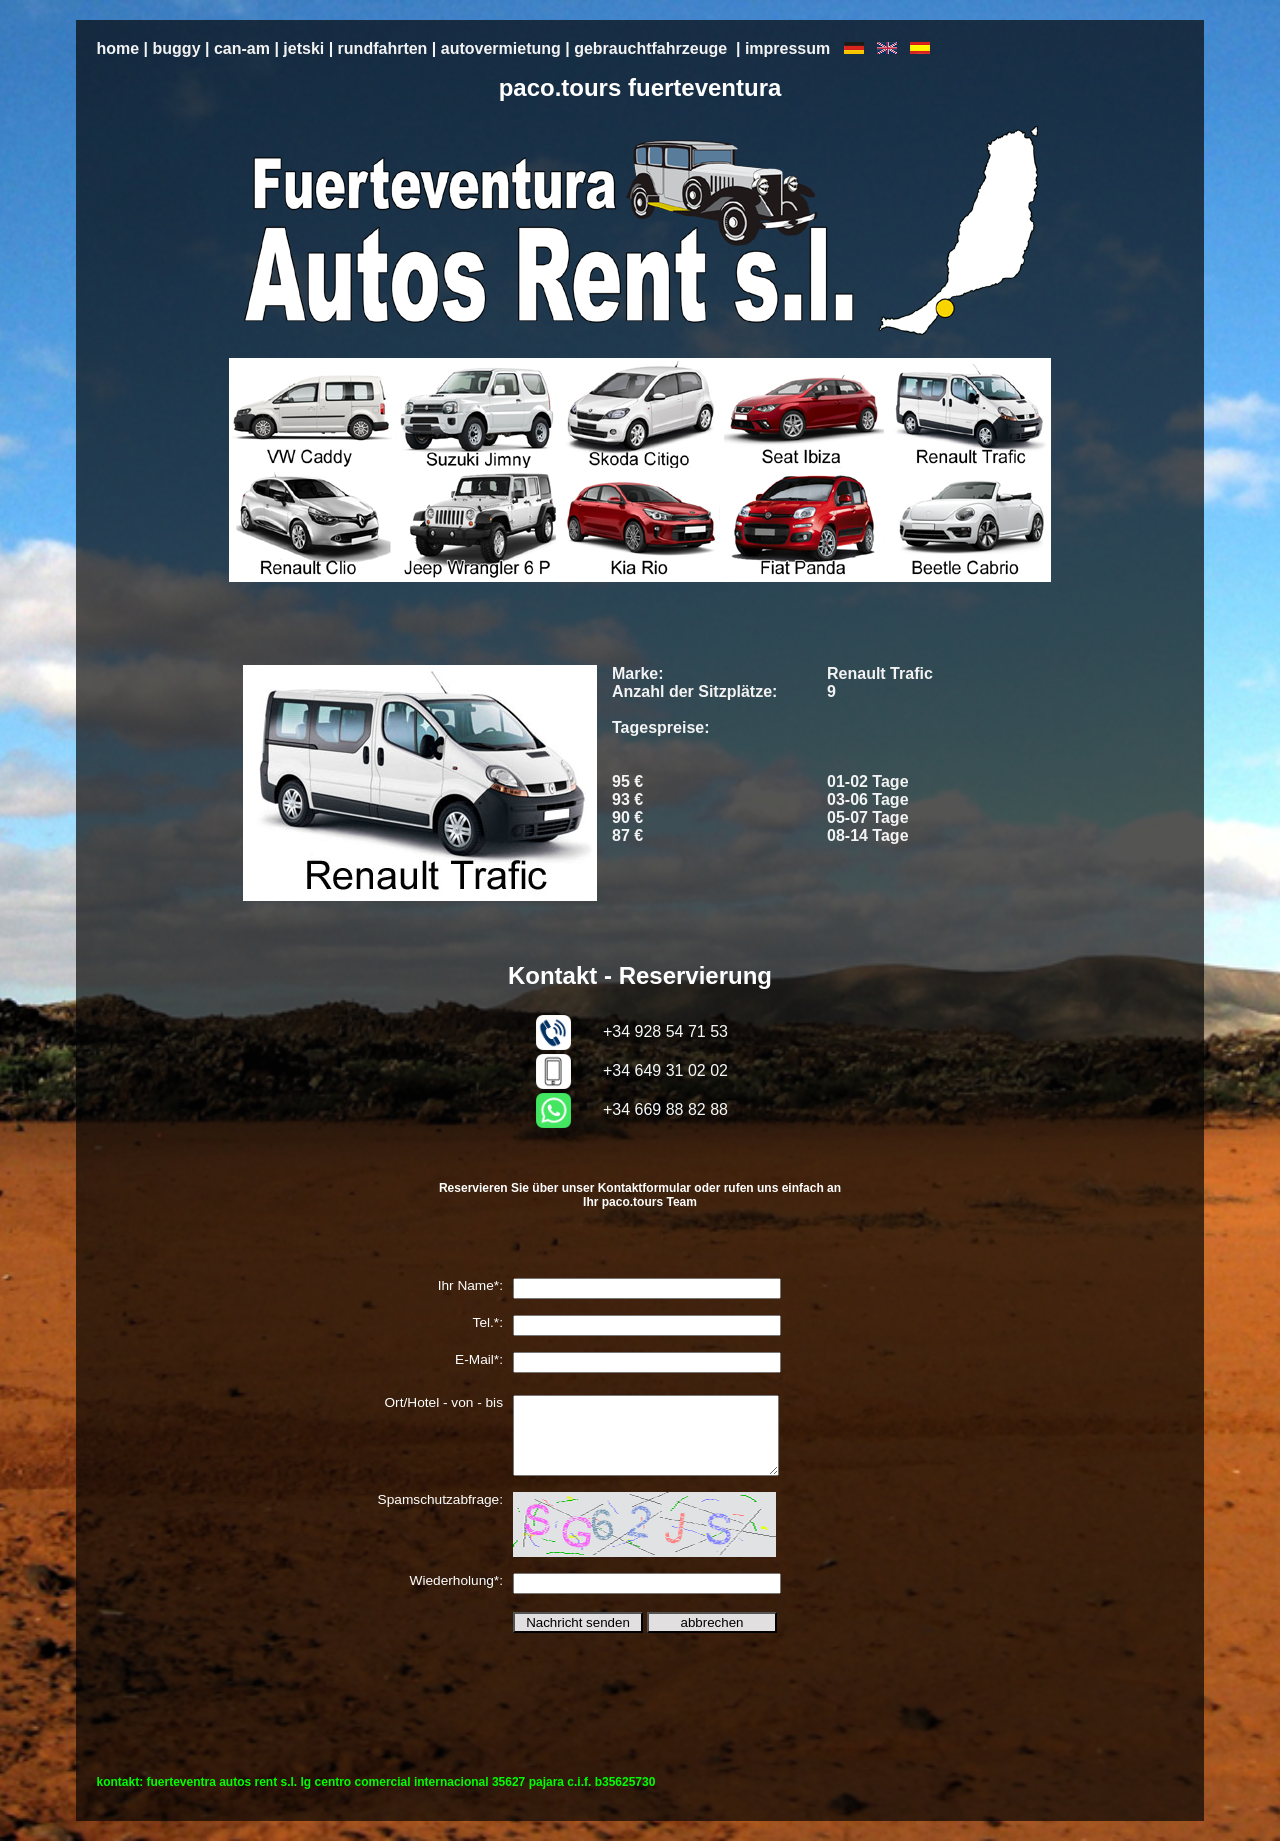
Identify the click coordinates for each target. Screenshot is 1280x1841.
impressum (787, 48)
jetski (303, 48)
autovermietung (501, 48)
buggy (177, 48)
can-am (242, 48)
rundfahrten (383, 48)
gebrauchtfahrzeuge (650, 48)
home (117, 48)
